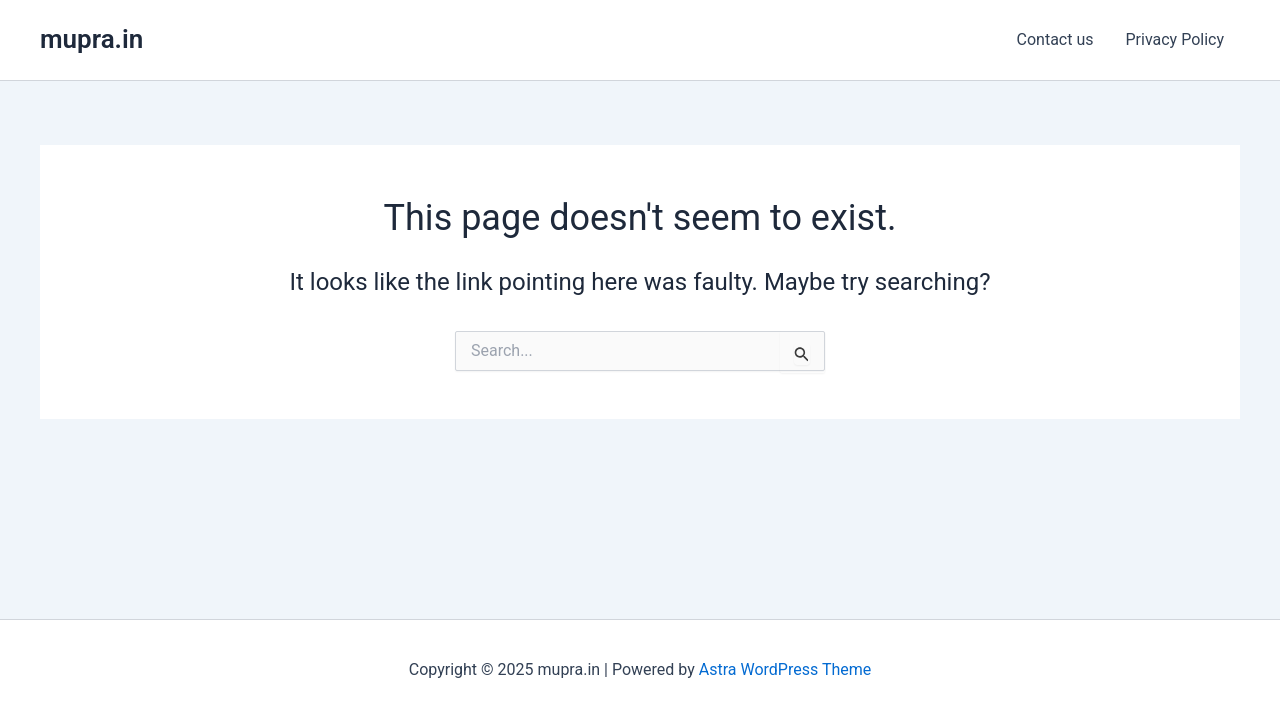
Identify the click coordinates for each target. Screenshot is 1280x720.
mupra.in (91, 39)
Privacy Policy (1175, 39)
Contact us (1055, 39)
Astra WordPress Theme (785, 669)
